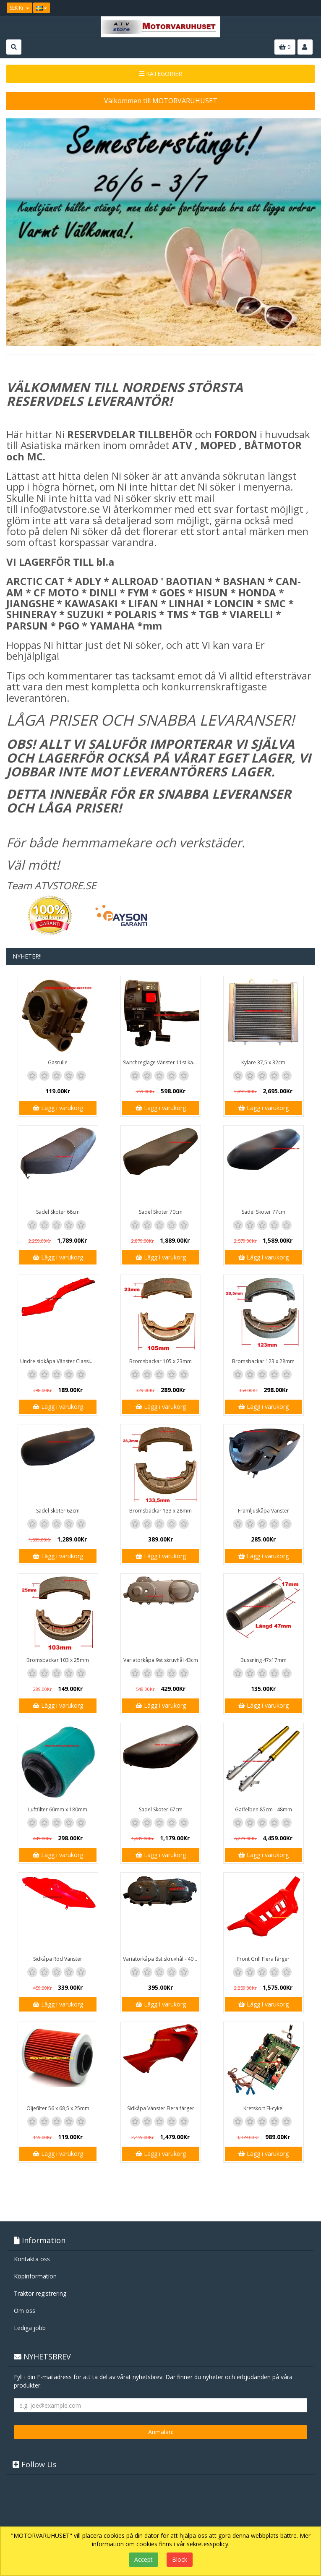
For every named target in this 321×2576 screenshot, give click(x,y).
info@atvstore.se (60, 509)
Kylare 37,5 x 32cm (263, 1062)
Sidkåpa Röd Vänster (57, 1958)
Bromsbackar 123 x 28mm (263, 1361)
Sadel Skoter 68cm (58, 1211)
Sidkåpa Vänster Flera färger (160, 2108)
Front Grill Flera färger (263, 1958)
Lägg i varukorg (58, 1108)
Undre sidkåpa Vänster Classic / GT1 (59, 1361)
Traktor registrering (40, 2293)
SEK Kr (19, 7)
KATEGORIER (160, 74)
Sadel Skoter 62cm (58, 1510)
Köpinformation (35, 2276)
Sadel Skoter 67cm (161, 1809)
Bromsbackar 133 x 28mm (160, 1510)
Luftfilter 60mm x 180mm (57, 1809)
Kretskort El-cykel (263, 2108)
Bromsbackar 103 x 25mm (57, 1660)
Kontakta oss (32, 2259)
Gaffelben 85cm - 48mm (263, 1809)
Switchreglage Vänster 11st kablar (162, 1062)
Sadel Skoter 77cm (263, 1211)
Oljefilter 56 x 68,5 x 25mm (57, 2108)
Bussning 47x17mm (263, 1660)
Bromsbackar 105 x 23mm (160, 1361)
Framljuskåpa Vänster (263, 1510)
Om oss (24, 2311)
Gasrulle (58, 1062)
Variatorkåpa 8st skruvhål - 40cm (162, 1958)
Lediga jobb (30, 2328)
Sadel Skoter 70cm (161, 1211)
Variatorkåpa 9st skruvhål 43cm (160, 1660)
